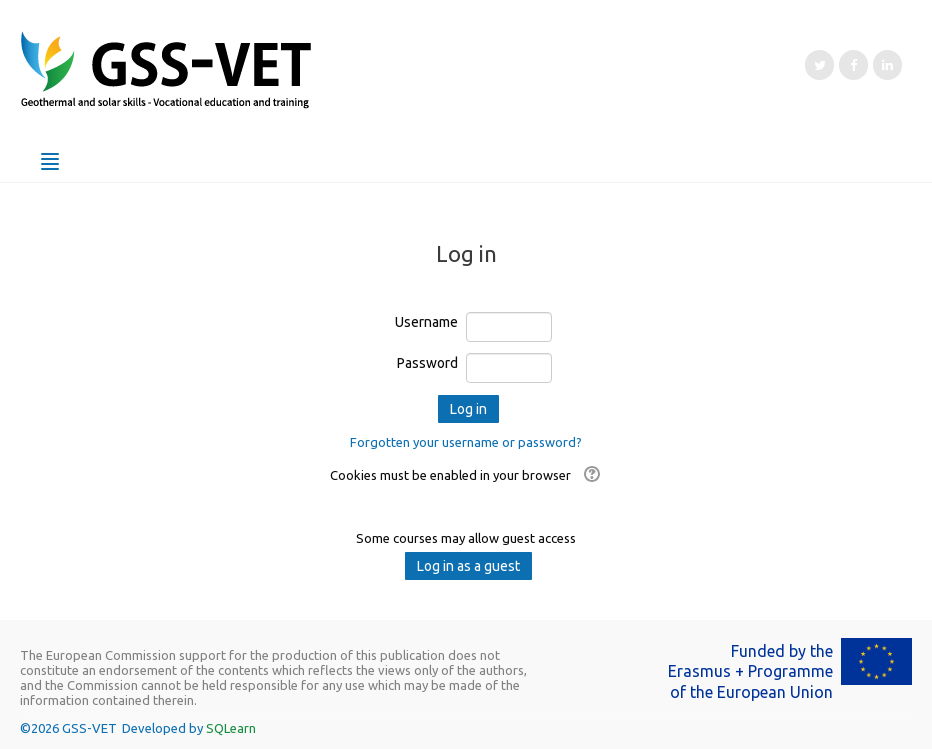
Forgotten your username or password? (466, 442)
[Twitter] (819, 65)
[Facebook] (853, 65)
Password (427, 363)
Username (426, 322)
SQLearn (231, 728)
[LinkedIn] (887, 65)
